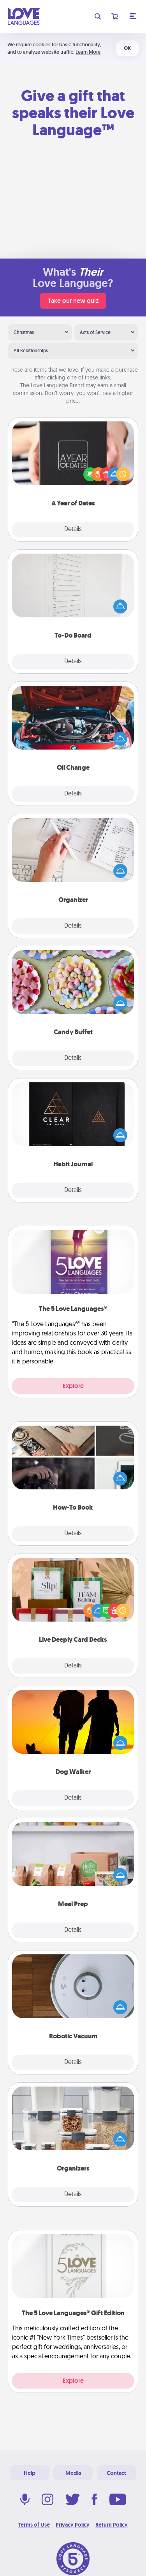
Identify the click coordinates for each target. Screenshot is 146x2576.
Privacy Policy (73, 2524)
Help (29, 2472)
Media (73, 2472)
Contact (116, 2472)
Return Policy (111, 2524)
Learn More (88, 52)
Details (73, 529)
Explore (73, 1386)
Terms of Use (34, 2524)
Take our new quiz (73, 301)
